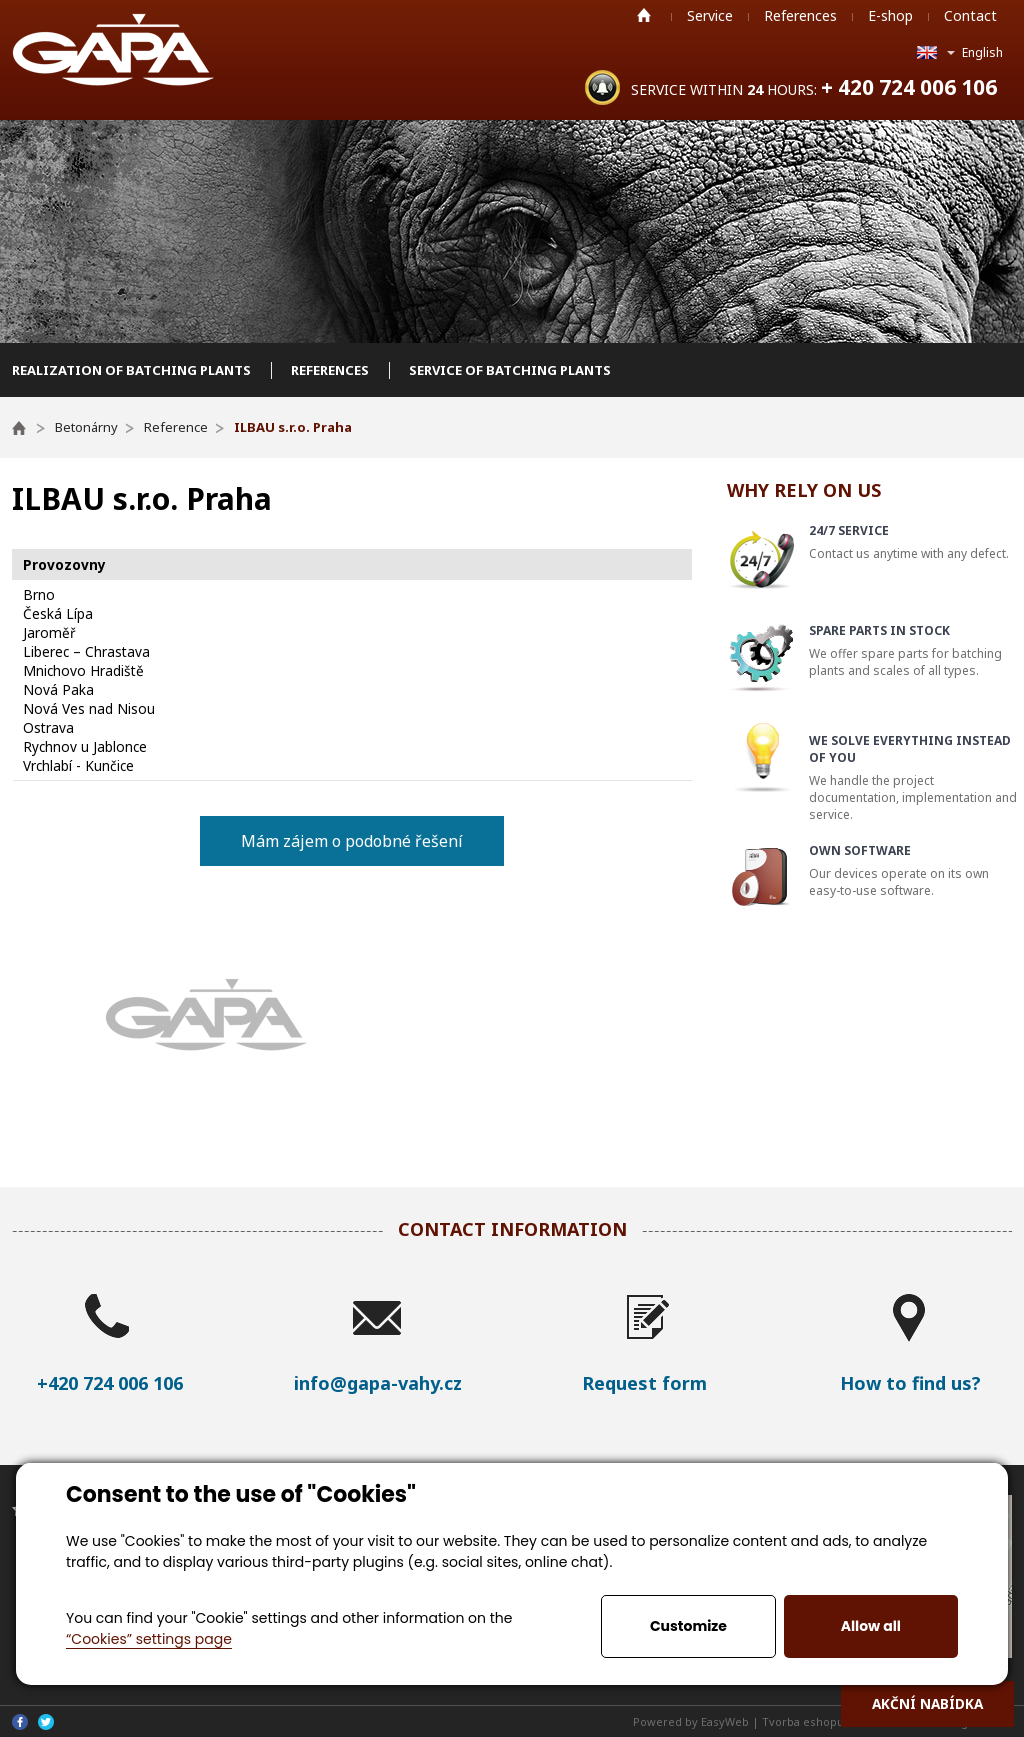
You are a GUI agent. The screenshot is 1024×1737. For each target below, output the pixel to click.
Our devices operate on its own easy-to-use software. (913, 870)
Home (644, 15)
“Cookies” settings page (149, 1639)
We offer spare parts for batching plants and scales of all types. (913, 650)
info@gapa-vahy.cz (378, 1383)
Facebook (20, 1722)
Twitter (46, 1722)
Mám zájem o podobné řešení (352, 841)
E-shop (890, 15)
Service (710, 15)
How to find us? (910, 1383)
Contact (970, 15)
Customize (688, 1626)
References (800, 15)
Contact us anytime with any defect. (913, 542)
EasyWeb (725, 1721)
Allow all (871, 1626)
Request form (644, 1383)
